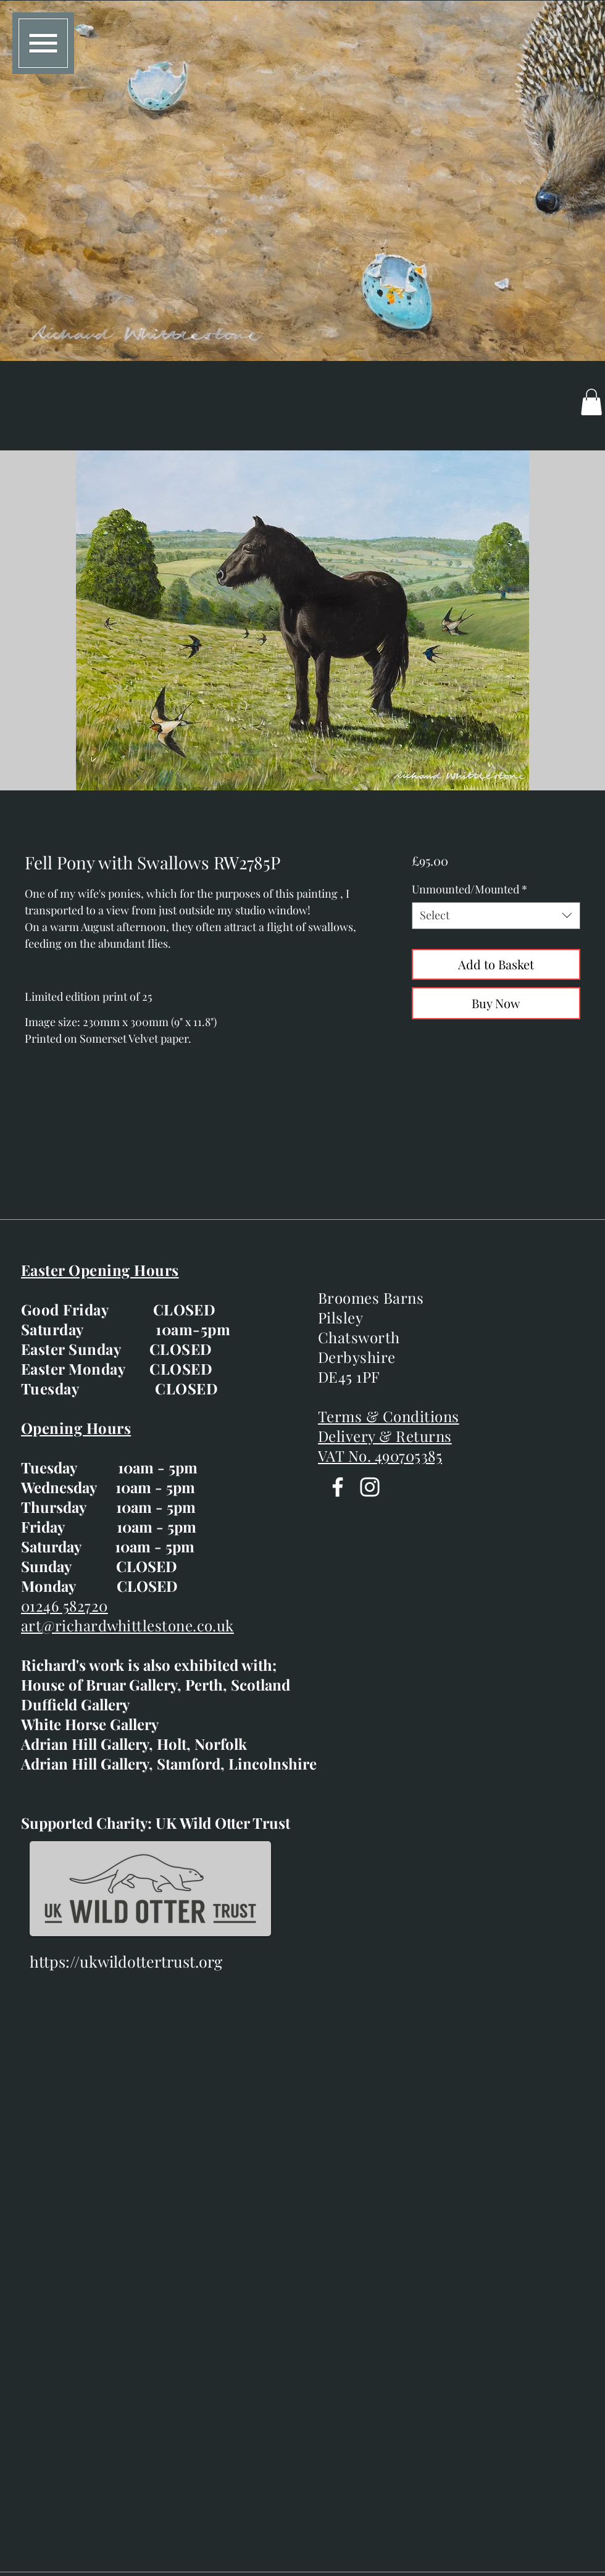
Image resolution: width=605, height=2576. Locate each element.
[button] (43, 43)
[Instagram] (370, 1487)
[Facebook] (338, 1487)
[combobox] (496, 915)
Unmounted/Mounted (469, 889)
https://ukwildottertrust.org (126, 1961)
